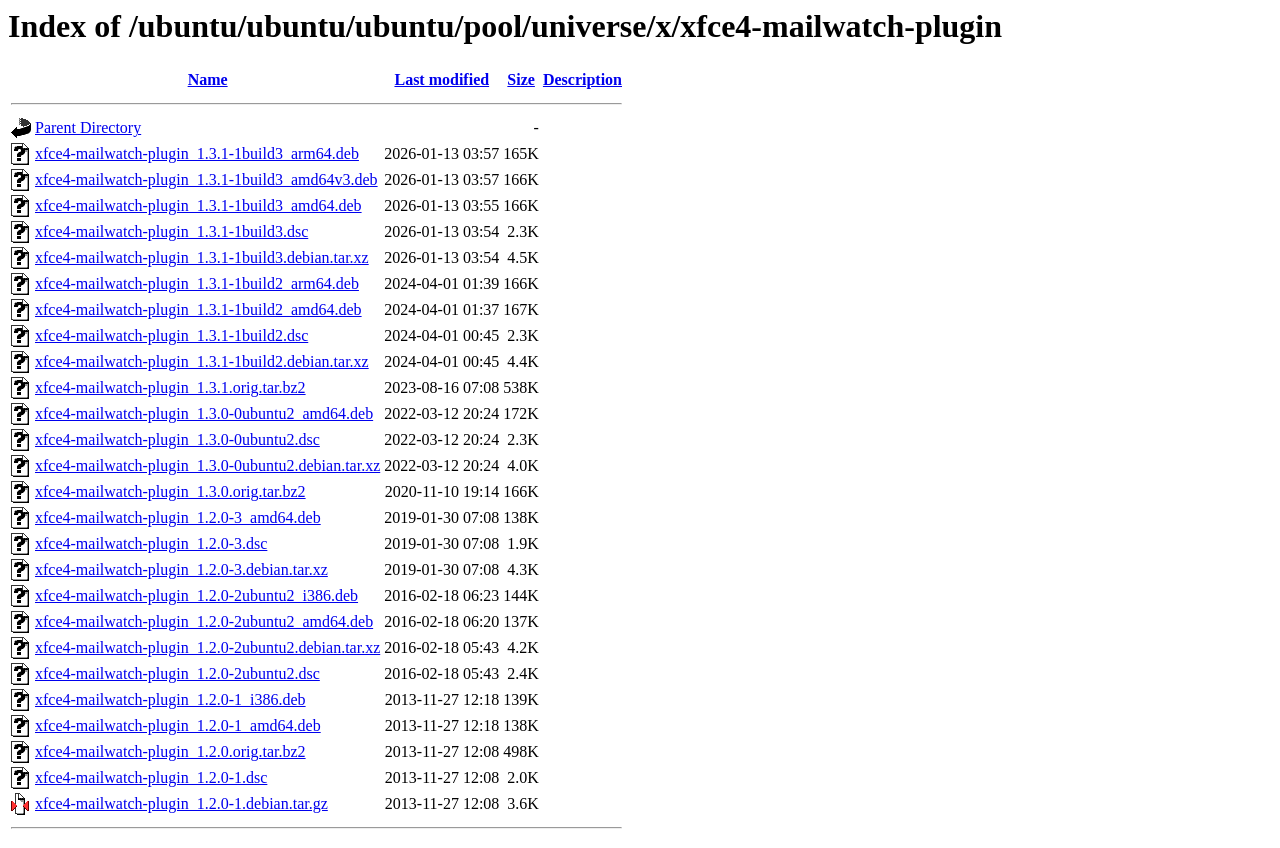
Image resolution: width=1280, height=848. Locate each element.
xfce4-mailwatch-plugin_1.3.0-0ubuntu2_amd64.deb (204, 413)
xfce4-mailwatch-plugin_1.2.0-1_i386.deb (170, 699)
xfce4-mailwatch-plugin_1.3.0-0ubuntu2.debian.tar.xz (207, 465)
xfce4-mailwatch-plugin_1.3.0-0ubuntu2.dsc (177, 439)
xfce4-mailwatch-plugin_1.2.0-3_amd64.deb (178, 517)
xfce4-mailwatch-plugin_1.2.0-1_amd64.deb (178, 725)
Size (521, 79)
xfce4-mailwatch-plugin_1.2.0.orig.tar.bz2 (170, 751)
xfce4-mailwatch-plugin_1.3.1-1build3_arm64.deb (197, 153)
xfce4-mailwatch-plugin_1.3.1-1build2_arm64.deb (197, 283)
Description (582, 79)
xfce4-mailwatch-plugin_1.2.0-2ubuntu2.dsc (177, 673)
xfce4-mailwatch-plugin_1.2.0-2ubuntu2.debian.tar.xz (207, 647)
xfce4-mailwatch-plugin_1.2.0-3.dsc (151, 543)
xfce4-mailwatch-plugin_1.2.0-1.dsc (151, 777)
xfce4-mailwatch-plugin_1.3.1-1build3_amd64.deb (198, 205)
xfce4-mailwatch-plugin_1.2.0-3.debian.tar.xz (181, 569)
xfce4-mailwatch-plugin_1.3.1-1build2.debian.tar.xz (202, 361)
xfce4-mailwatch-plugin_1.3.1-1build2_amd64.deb (198, 309)
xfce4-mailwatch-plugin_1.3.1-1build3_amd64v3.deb (206, 179)
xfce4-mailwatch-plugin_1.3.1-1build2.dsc (171, 335)
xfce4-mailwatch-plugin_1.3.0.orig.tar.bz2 (170, 491)
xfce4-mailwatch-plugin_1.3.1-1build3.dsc (171, 231)
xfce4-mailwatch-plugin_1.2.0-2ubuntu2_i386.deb (196, 595)
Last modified (441, 79)
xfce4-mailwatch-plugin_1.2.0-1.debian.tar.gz (181, 803)
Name (208, 79)
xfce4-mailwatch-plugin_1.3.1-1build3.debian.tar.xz (202, 257)
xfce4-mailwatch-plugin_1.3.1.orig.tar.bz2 (170, 387)
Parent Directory (88, 127)
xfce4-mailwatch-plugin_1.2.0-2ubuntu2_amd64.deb (204, 621)
